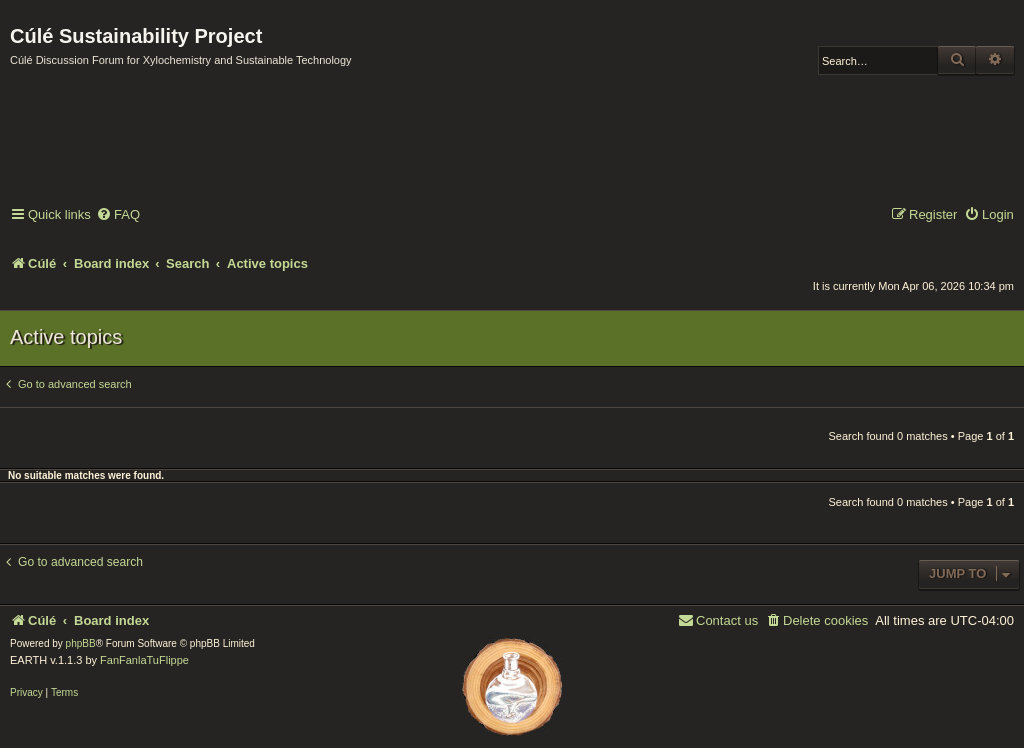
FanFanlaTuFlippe (144, 660)
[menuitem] (118, 215)
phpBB (81, 643)
